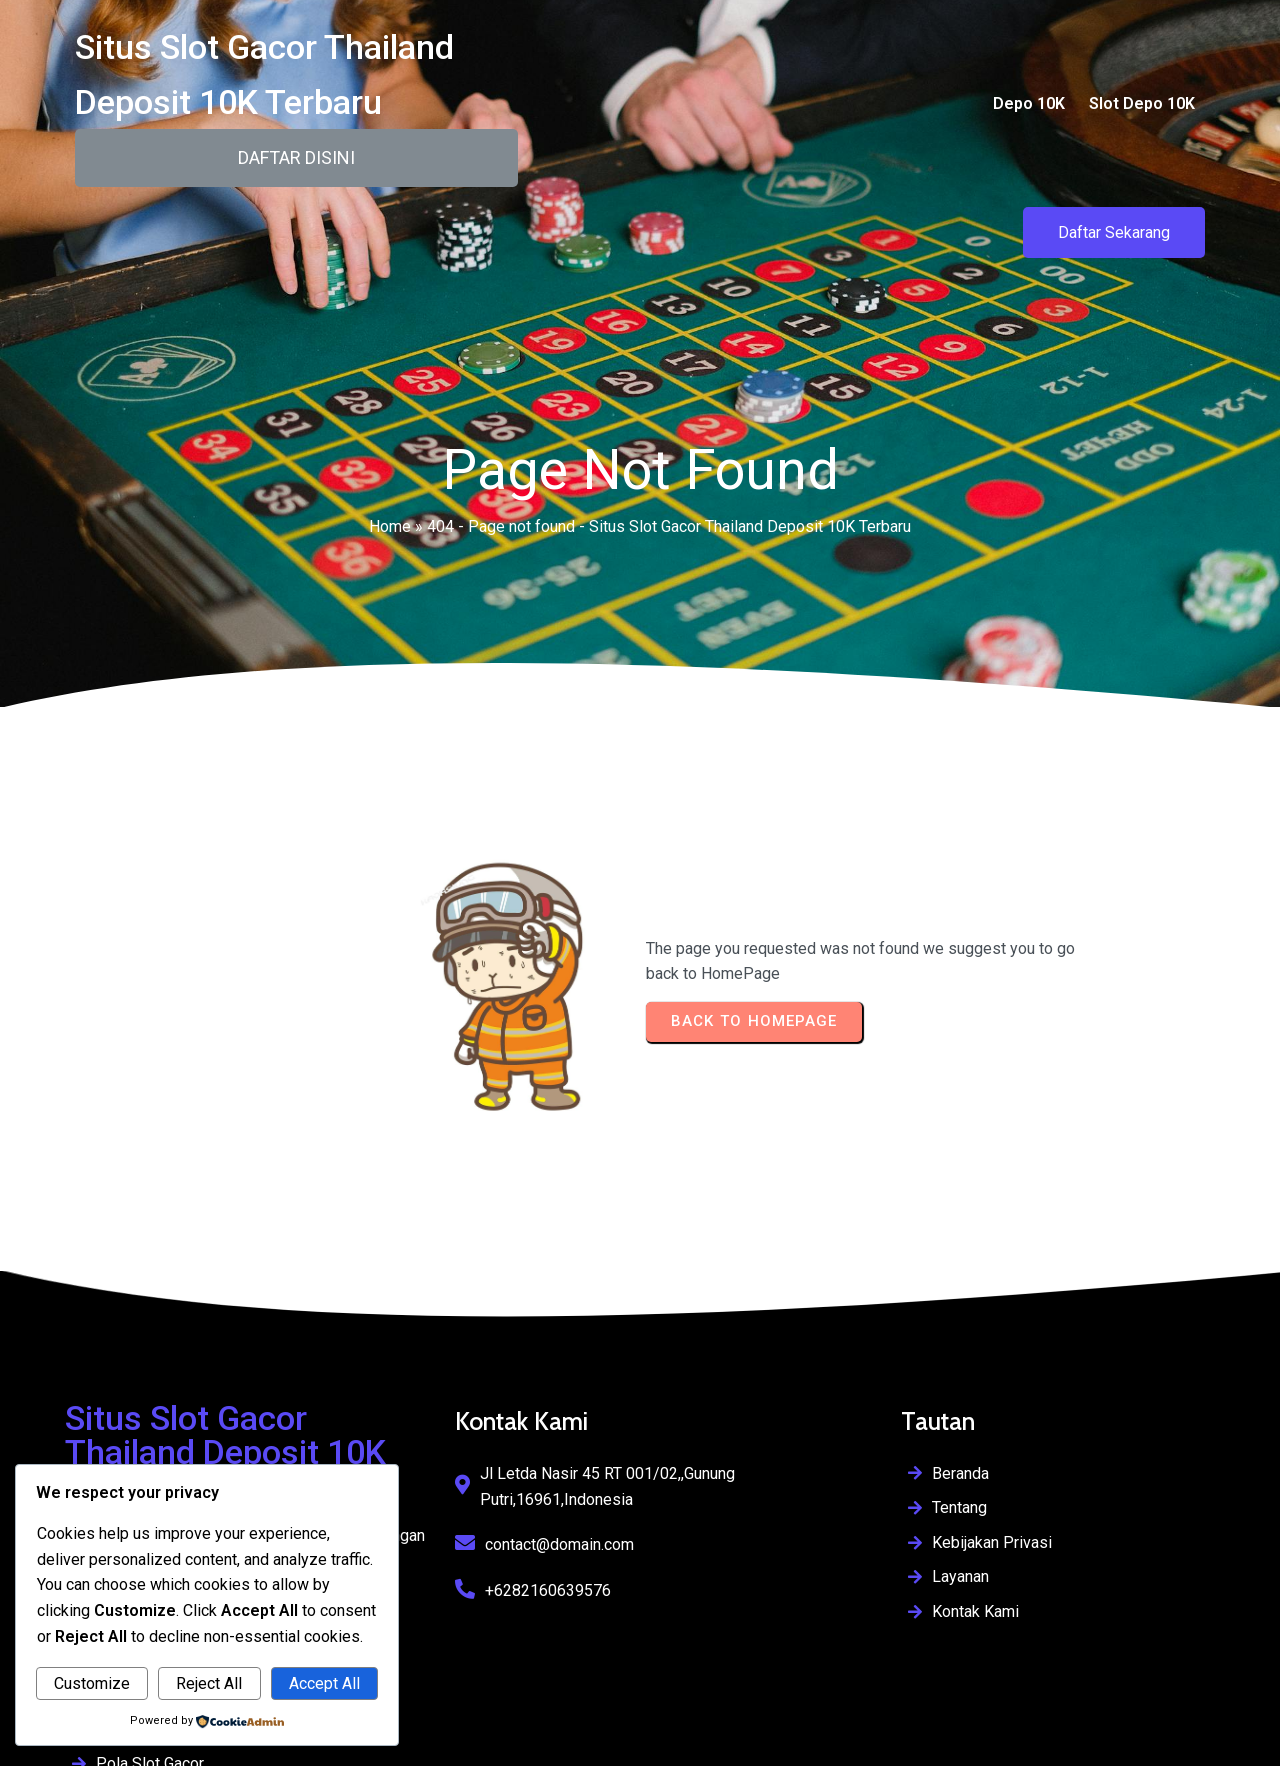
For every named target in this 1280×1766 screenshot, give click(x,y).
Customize (92, 1683)
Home (390, 516)
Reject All (209, 1683)
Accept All (324, 1683)
